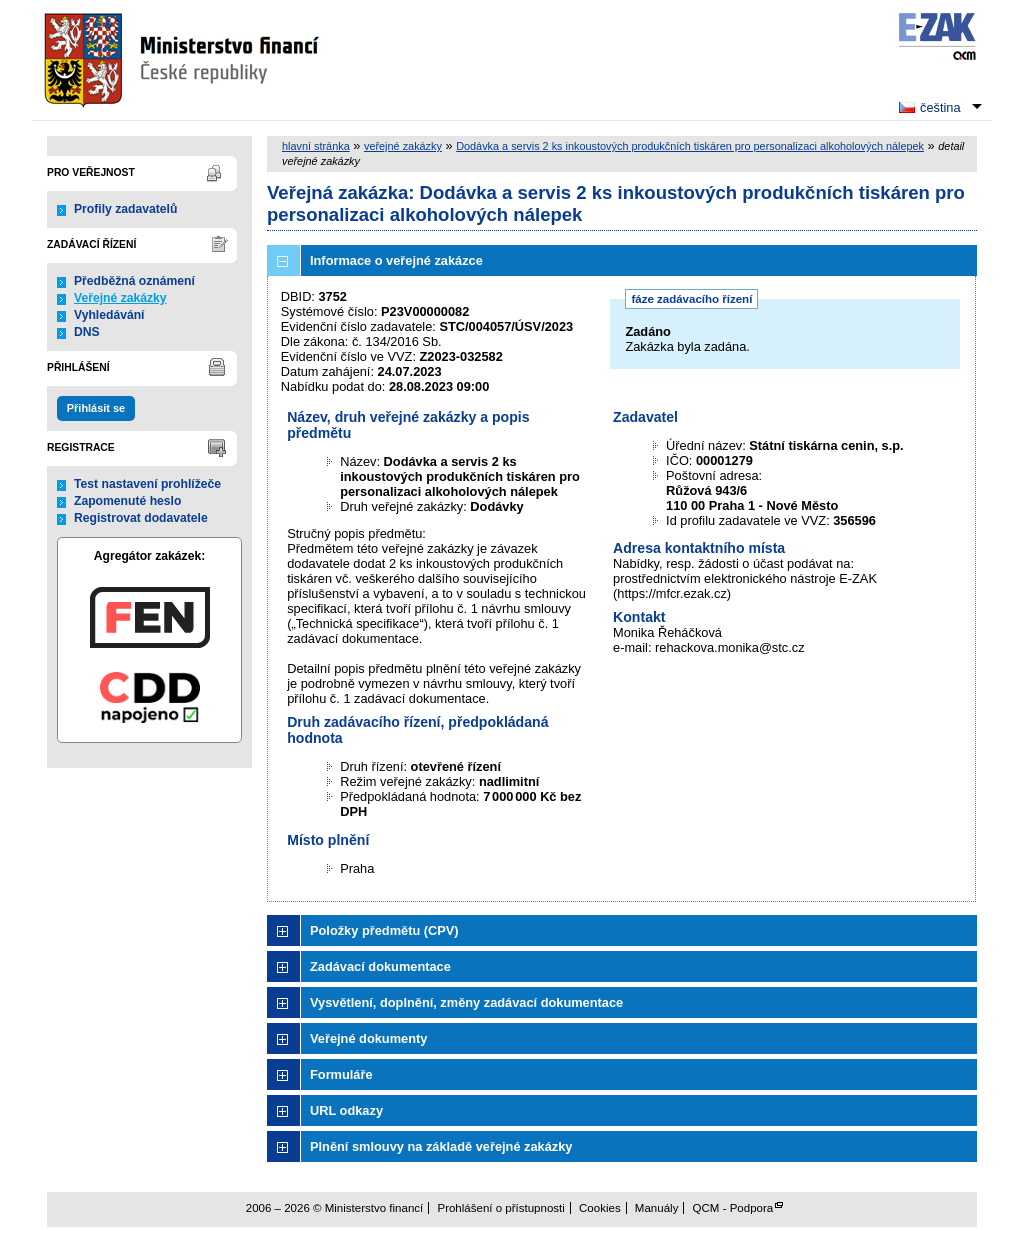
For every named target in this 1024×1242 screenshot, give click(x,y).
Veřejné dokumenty (368, 1038)
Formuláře (341, 1074)
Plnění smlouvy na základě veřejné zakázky (441, 1146)
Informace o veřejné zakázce (396, 260)
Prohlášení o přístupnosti (500, 1208)
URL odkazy (346, 1110)
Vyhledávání (109, 315)
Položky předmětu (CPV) (384, 930)
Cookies (600, 1208)
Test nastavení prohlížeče (147, 484)
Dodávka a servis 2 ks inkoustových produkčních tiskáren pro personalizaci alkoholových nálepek (690, 146)
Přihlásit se (96, 408)
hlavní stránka (316, 146)
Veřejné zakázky (120, 298)
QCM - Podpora (733, 1208)
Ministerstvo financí (184, 60)
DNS (87, 332)
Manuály (657, 1208)
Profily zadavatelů (125, 209)
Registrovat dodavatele (141, 518)
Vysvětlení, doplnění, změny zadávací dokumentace (466, 1002)
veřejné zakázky (403, 146)
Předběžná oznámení (134, 281)
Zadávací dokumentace (380, 966)
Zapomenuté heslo (127, 501)
